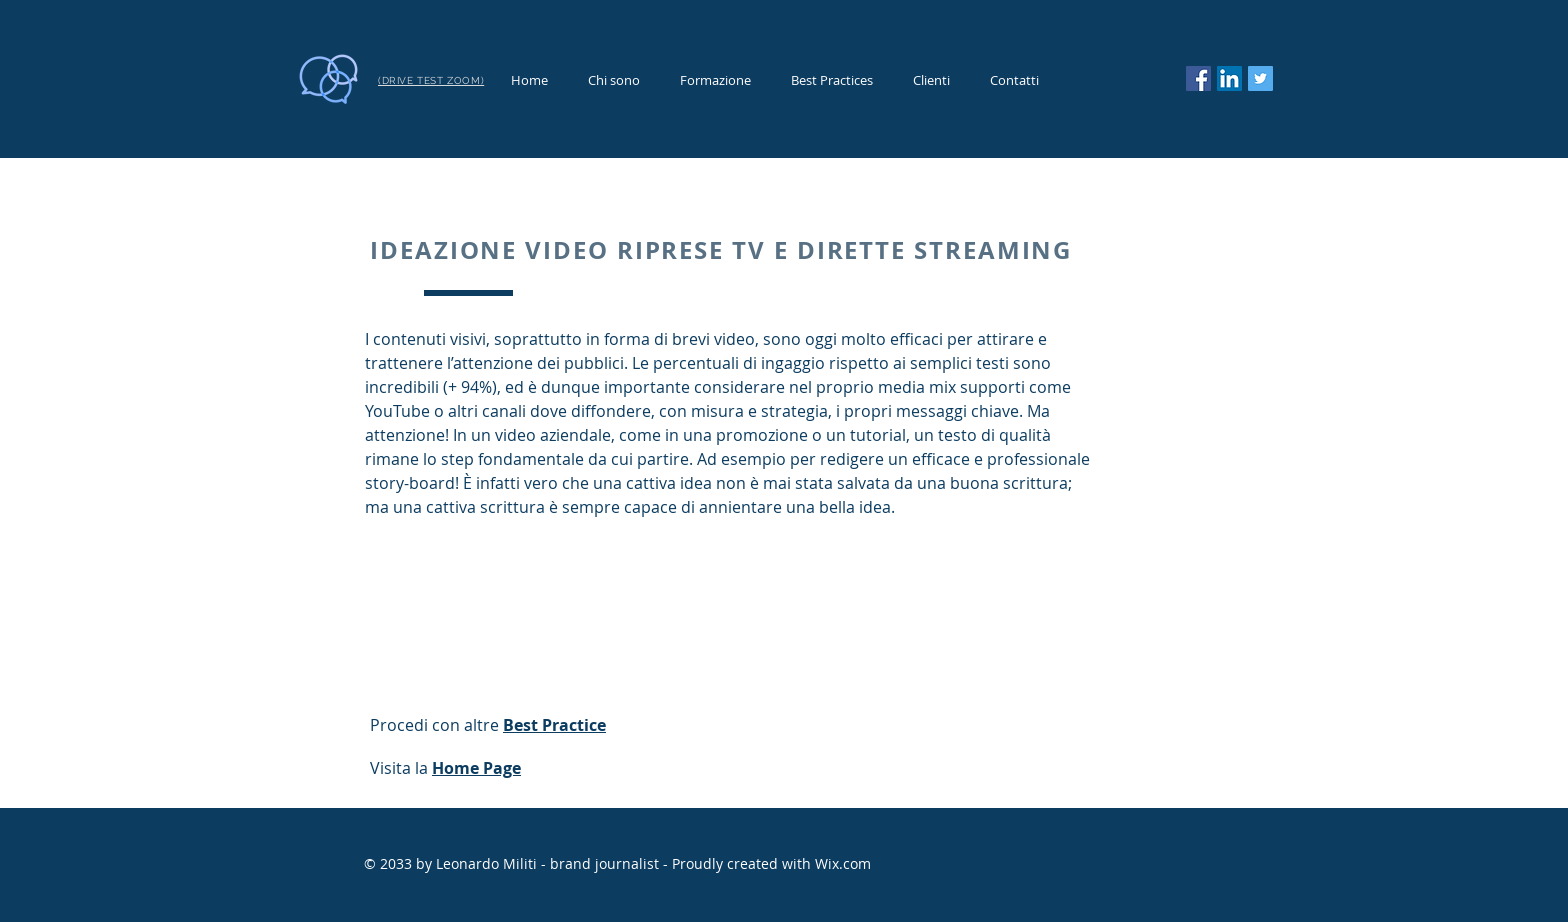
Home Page (476, 768)
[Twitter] (1260, 78)
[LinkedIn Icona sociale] (1229, 78)
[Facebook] (1198, 78)
